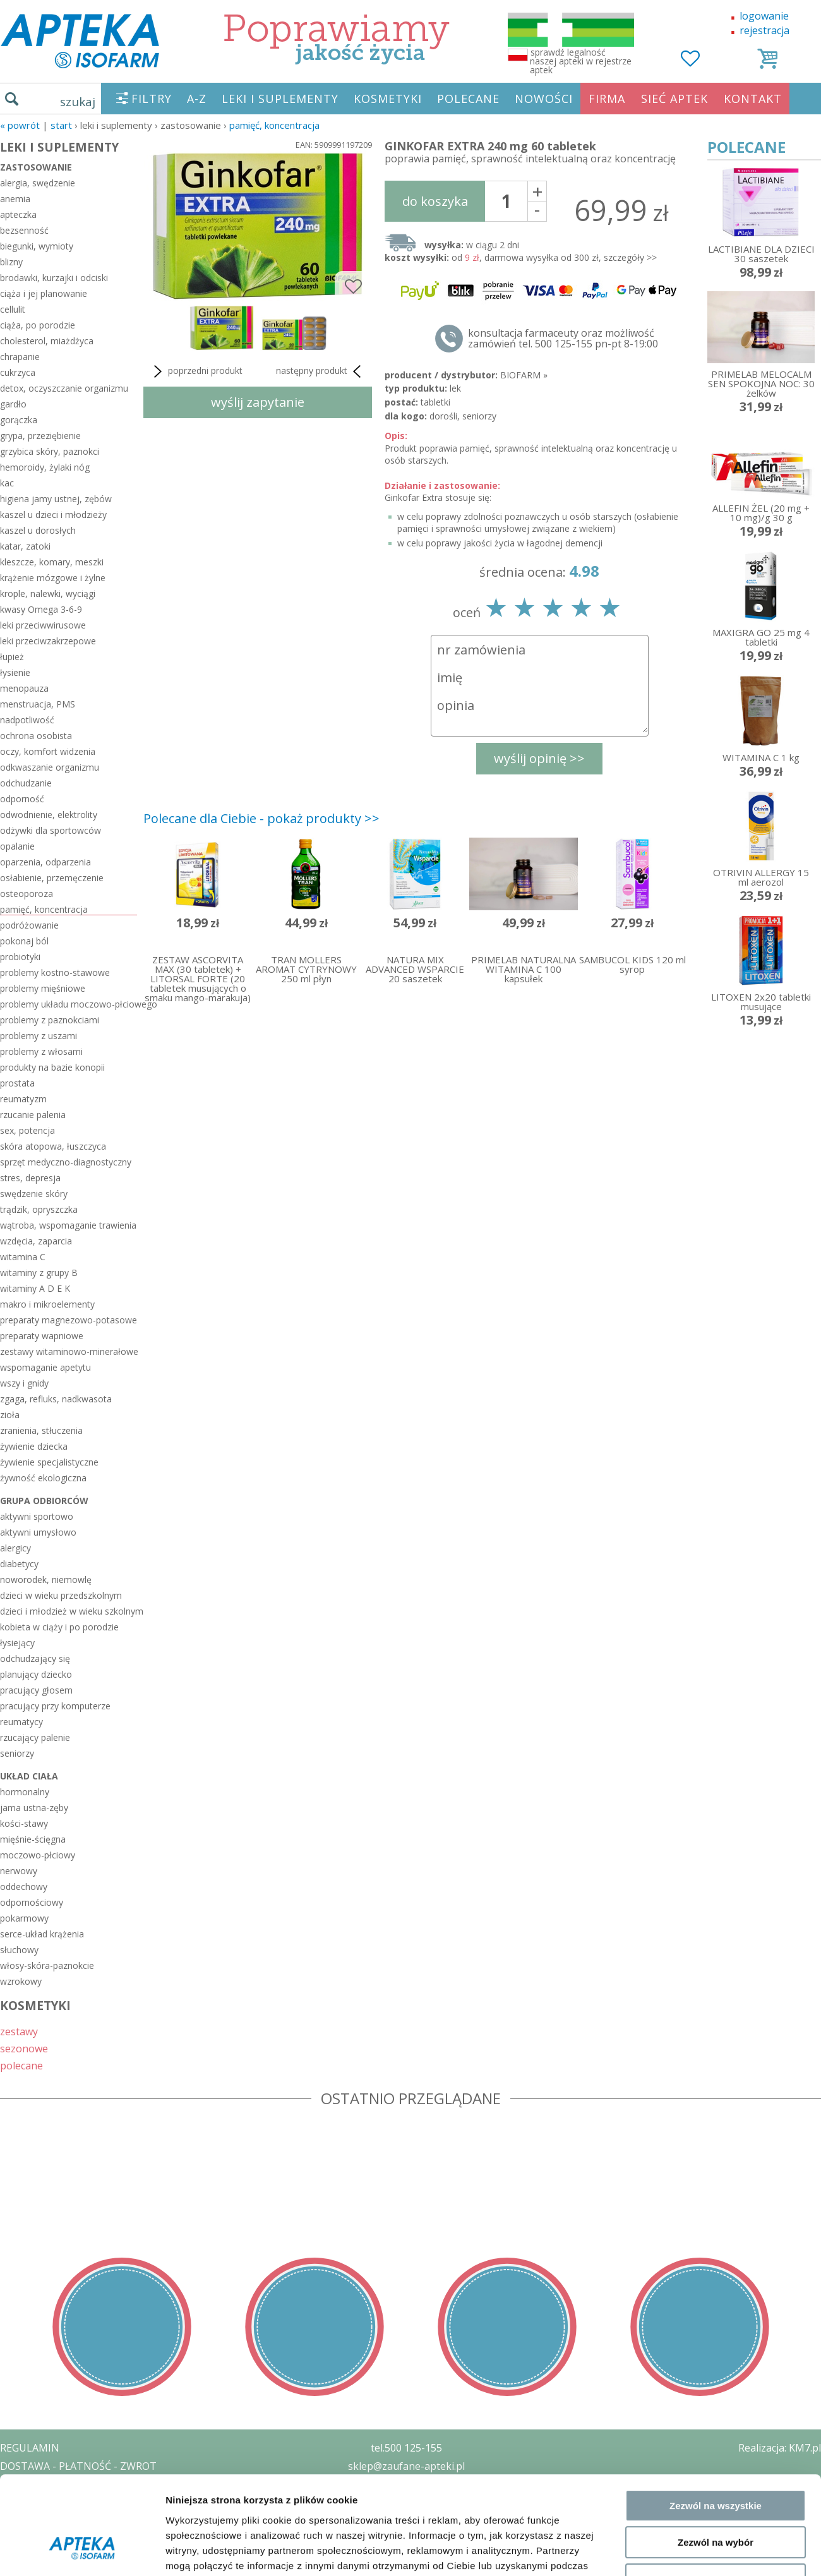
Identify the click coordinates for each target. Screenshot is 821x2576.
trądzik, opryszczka (39, 1209)
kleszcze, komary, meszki (52, 562)
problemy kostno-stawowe (55, 972)
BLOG (13, 2539)
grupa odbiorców (44, 1501)
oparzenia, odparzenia (45, 862)
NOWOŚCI (544, 98)
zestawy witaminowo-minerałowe (68, 1351)
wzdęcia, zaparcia (36, 1241)
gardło (13, 404)
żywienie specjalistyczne (49, 1462)
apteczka (18, 214)
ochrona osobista (36, 736)
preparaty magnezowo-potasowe (68, 1320)
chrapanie (20, 357)
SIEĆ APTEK (674, 98)
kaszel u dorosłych (38, 530)
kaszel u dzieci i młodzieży (53, 515)
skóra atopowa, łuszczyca (53, 1146)
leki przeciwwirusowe (43, 625)
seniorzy (17, 1753)
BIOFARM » (524, 375)
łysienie (15, 672)
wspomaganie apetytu (45, 1367)
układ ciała (29, 1776)
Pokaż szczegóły (674, 2111)
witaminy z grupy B (39, 1273)
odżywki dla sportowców (50, 830)
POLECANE (468, 98)
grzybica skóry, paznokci (49, 451)
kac (7, 483)
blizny (11, 262)
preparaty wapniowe (41, 1336)
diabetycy (19, 1564)
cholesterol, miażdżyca (46, 341)
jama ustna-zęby (34, 1808)
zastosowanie (36, 167)
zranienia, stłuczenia (41, 1430)
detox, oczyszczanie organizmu (64, 388)
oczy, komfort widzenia (47, 751)
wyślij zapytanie (257, 402)
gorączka (18, 420)
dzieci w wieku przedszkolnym (61, 1595)
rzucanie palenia (33, 1115)
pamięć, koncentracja (274, 125)
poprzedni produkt (196, 371)
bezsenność (24, 230)
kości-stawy (24, 1823)
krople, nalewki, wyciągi (47, 593)
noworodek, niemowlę (46, 1580)
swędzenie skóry (34, 1194)
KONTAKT (753, 98)
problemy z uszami (38, 1036)
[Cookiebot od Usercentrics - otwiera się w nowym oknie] (82, 2111)
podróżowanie (29, 925)
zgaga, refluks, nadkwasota (56, 1399)
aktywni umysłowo (38, 1532)
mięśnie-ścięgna (33, 1839)
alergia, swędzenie (37, 183)
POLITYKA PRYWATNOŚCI (61, 2484)
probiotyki (20, 957)
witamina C (22, 1257)
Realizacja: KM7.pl (779, 2448)
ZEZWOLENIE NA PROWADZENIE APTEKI (96, 2502)
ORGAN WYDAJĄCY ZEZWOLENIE (77, 2520)
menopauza (24, 688)
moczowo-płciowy (37, 1855)
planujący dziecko (36, 1674)
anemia (15, 199)
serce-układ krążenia (42, 1934)
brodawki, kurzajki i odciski (54, 278)
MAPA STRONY (35, 2557)
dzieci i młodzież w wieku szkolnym (68, 1611)
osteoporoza (26, 894)
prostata (17, 1083)
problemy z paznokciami (49, 1020)
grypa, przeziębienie (40, 436)
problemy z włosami (41, 1051)
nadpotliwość (27, 720)
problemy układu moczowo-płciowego (68, 1004)
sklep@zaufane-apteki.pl (406, 2466)
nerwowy (18, 1871)
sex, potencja (27, 1130)
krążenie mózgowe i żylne (52, 578)
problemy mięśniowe (42, 988)
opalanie (17, 846)
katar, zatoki (25, 546)
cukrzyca (17, 372)
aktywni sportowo (36, 1516)
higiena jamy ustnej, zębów (56, 499)
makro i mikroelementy (47, 1304)
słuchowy (19, 1950)
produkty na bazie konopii (52, 1067)
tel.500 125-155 (406, 2448)
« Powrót (20, 125)
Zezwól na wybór (715, 2018)
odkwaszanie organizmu (49, 767)
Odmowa (715, 2055)
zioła (10, 1415)
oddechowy (23, 1887)
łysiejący (17, 1643)
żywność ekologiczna (43, 1478)
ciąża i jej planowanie (43, 293)
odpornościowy (31, 1902)
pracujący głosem (36, 1690)
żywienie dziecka (34, 1446)
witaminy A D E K (35, 1288)
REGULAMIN (29, 2448)
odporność (22, 799)
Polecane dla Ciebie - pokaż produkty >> (261, 818)
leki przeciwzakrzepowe (48, 641)
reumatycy (21, 1722)
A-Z (197, 98)
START (61, 125)
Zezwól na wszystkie (715, 1982)
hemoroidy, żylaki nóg (45, 467)
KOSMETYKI (388, 98)
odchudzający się (35, 1658)
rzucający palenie (35, 1737)
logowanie (764, 16)
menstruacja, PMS (37, 704)
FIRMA (607, 98)
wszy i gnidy (24, 1383)
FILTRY (151, 98)
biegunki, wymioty (36, 246)
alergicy (15, 1548)
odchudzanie (26, 783)
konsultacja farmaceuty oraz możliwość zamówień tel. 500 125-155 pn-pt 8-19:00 (563, 338)
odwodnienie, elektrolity (48, 815)
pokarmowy (24, 1918)
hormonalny (24, 1792)
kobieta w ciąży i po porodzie (59, 1627)
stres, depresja (30, 1178)
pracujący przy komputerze (55, 1706)
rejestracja (764, 30)
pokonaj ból (24, 941)
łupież (12, 657)
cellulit (12, 309)
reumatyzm (23, 1099)
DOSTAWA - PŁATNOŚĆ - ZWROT (78, 2466)
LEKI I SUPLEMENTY (280, 98)
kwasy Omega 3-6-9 (41, 609)
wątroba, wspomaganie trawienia (68, 1225)
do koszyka (435, 201)
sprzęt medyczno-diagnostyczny (65, 1162)
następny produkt (321, 371)
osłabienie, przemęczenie (52, 878)
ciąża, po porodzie (37, 325)
